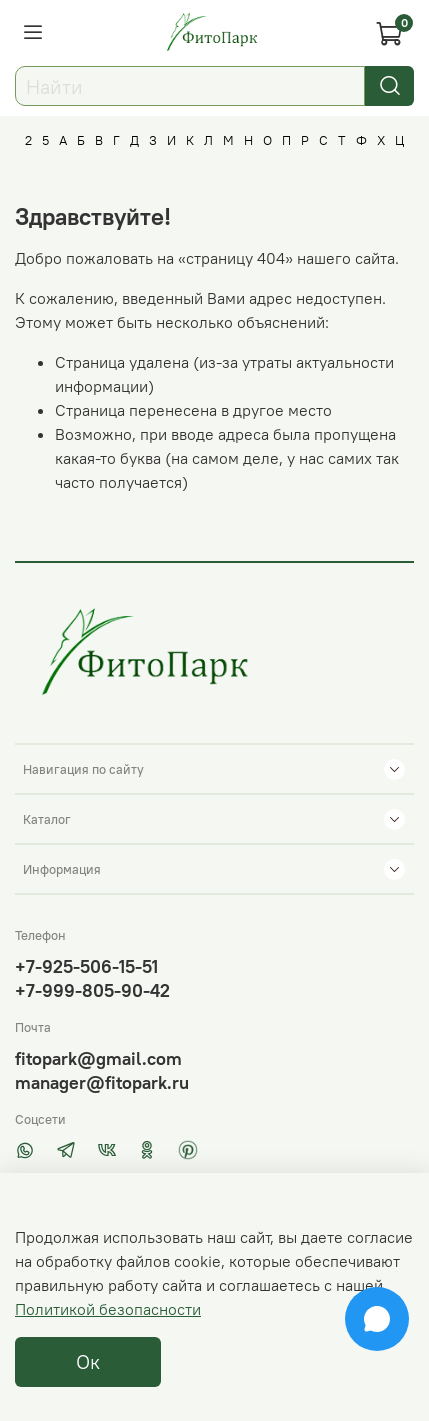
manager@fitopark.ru (102, 1082)
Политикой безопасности (108, 1309)
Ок (88, 1361)
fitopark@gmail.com (98, 1058)
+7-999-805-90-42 (92, 990)
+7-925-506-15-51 (86, 966)
